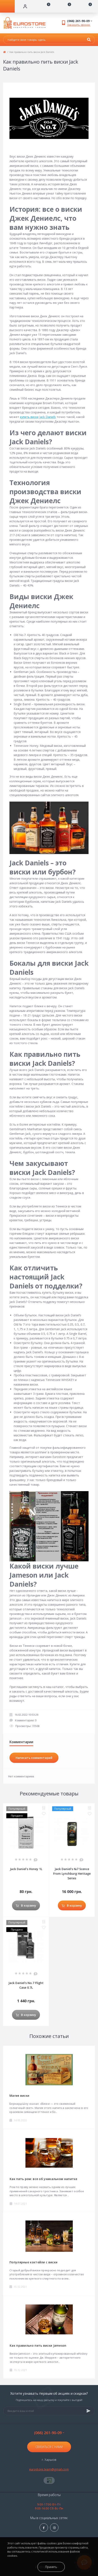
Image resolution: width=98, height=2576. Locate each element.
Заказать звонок (78, 25)
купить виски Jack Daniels (38, 417)
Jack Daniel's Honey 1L (26, 1869)
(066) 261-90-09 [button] (49, 2432)
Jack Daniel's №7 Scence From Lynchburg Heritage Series (72, 1873)
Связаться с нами (49, 2447)
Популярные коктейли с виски (33, 2262)
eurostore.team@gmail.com (49, 2469)
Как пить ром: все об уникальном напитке (43, 2179)
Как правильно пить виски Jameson (38, 2345)
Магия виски (19, 2096)
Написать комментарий (34, 1758)
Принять (51, 2567)
